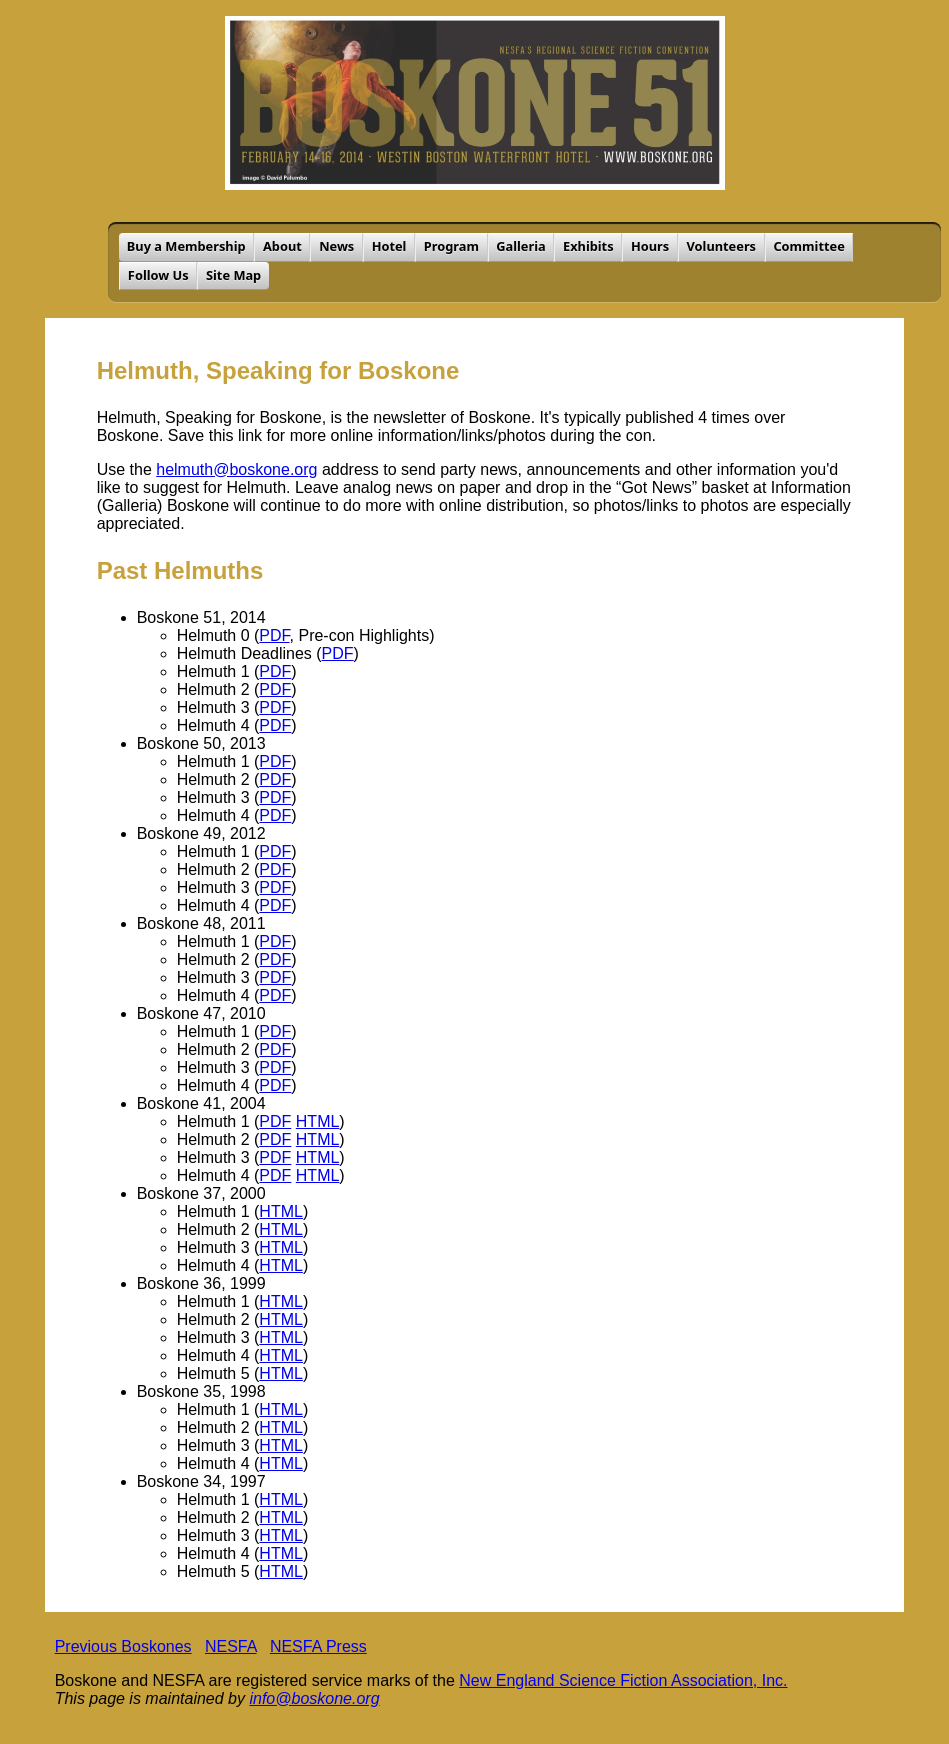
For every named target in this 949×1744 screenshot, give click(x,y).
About (282, 246)
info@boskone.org (314, 1698)
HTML (318, 1121)
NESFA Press (318, 1646)
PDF (274, 635)
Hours (650, 246)
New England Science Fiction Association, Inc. (623, 1680)
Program (451, 246)
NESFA (231, 1646)
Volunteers (722, 246)
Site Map (233, 275)
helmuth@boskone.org (236, 469)
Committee (808, 246)
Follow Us (158, 275)
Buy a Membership (186, 246)
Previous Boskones (123, 1646)
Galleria (520, 246)
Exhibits (588, 246)
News (336, 246)
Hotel (389, 246)
